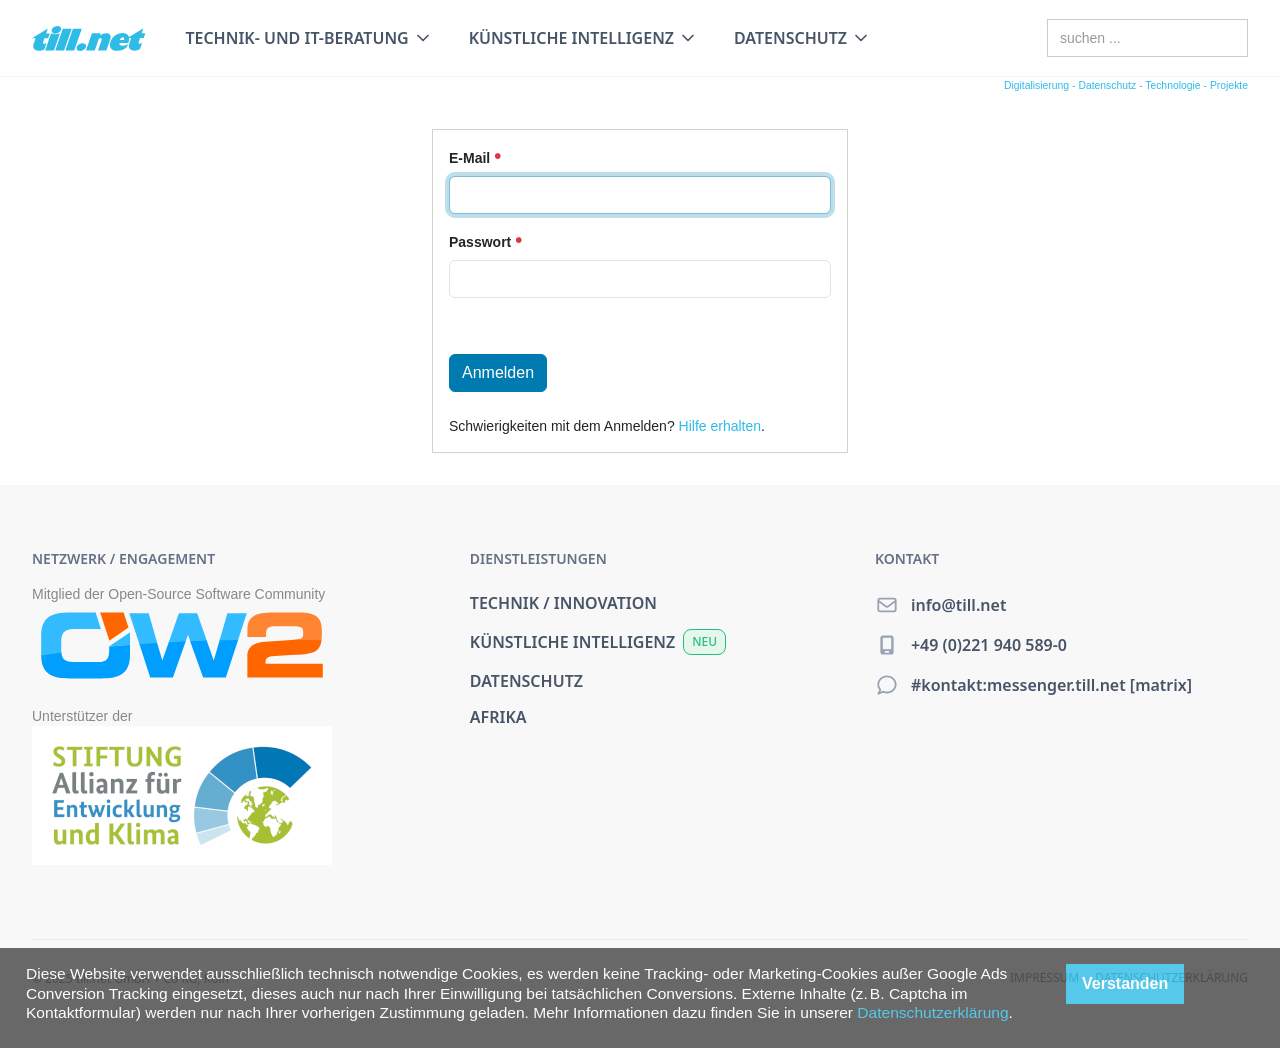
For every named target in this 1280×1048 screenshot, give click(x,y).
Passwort (485, 242)
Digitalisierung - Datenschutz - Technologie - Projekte (1126, 85)
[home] (88, 38)
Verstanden (1125, 983)
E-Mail (475, 158)
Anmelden (498, 372)
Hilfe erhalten (720, 426)
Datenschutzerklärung (932, 1012)
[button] (308, 38)
